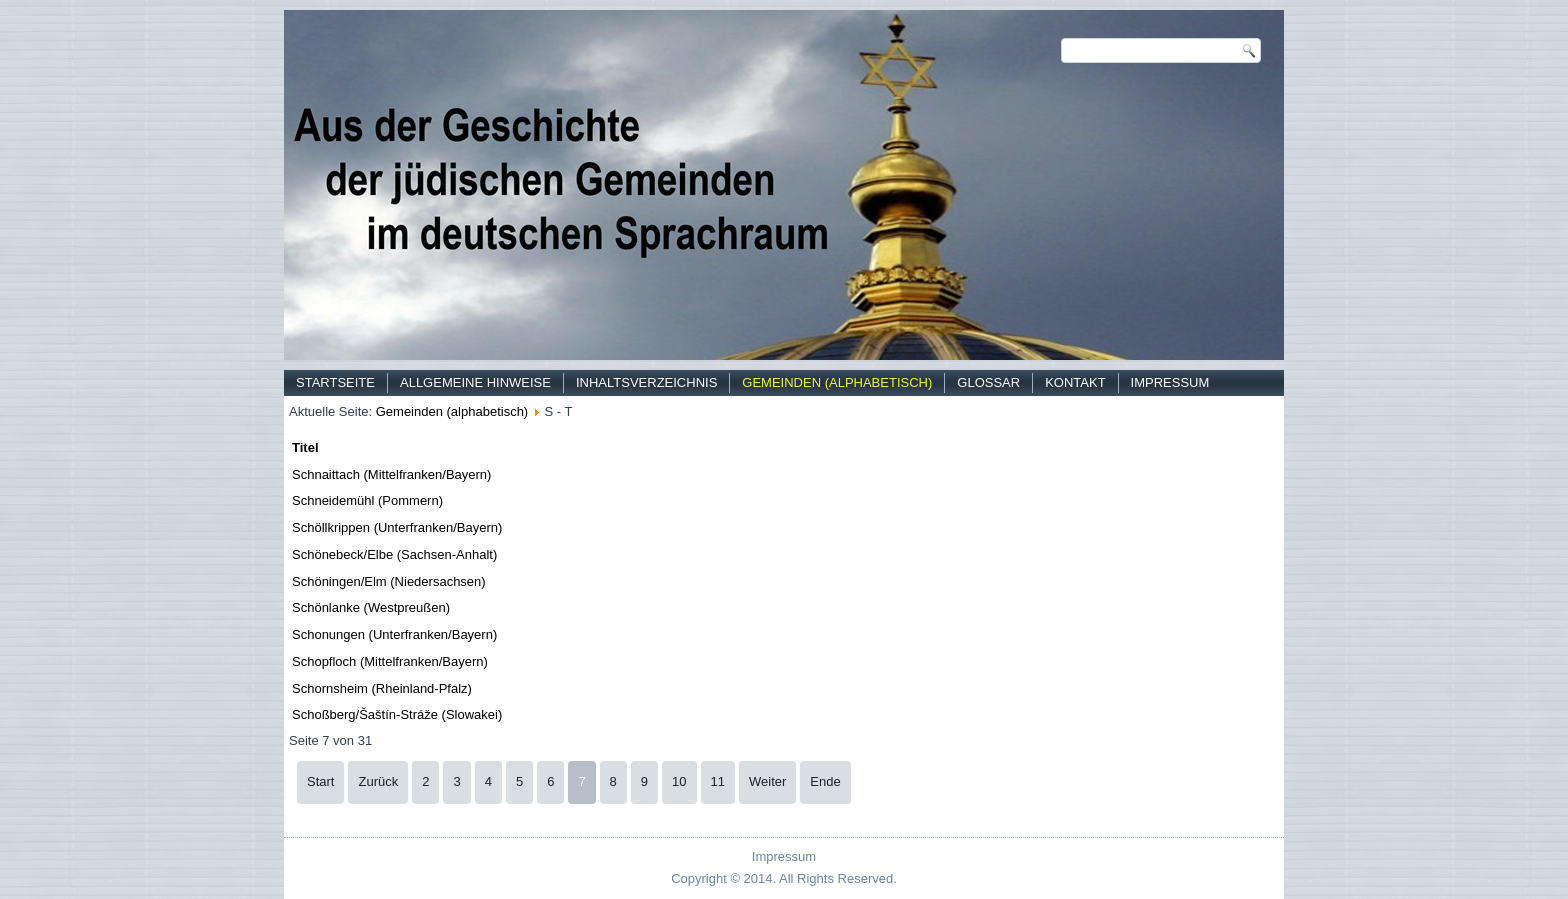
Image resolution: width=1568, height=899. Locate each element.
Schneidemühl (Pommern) (367, 500)
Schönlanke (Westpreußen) (371, 607)
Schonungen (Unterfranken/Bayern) (394, 634)
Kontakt (1075, 382)
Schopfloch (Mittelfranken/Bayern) (390, 661)
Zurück (378, 781)
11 (718, 781)
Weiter (767, 781)
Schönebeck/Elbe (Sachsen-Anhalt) (394, 554)
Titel (305, 447)
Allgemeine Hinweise (475, 382)
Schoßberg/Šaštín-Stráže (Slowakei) (397, 714)
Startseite (335, 382)
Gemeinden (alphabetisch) (837, 382)
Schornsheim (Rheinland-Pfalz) (382, 688)
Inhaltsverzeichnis (646, 382)
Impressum (1170, 382)
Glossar (988, 382)
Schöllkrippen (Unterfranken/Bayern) (397, 527)
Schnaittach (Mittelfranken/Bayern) (391, 474)
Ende (825, 781)
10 (679, 781)
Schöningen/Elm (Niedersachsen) (389, 581)
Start (320, 781)
